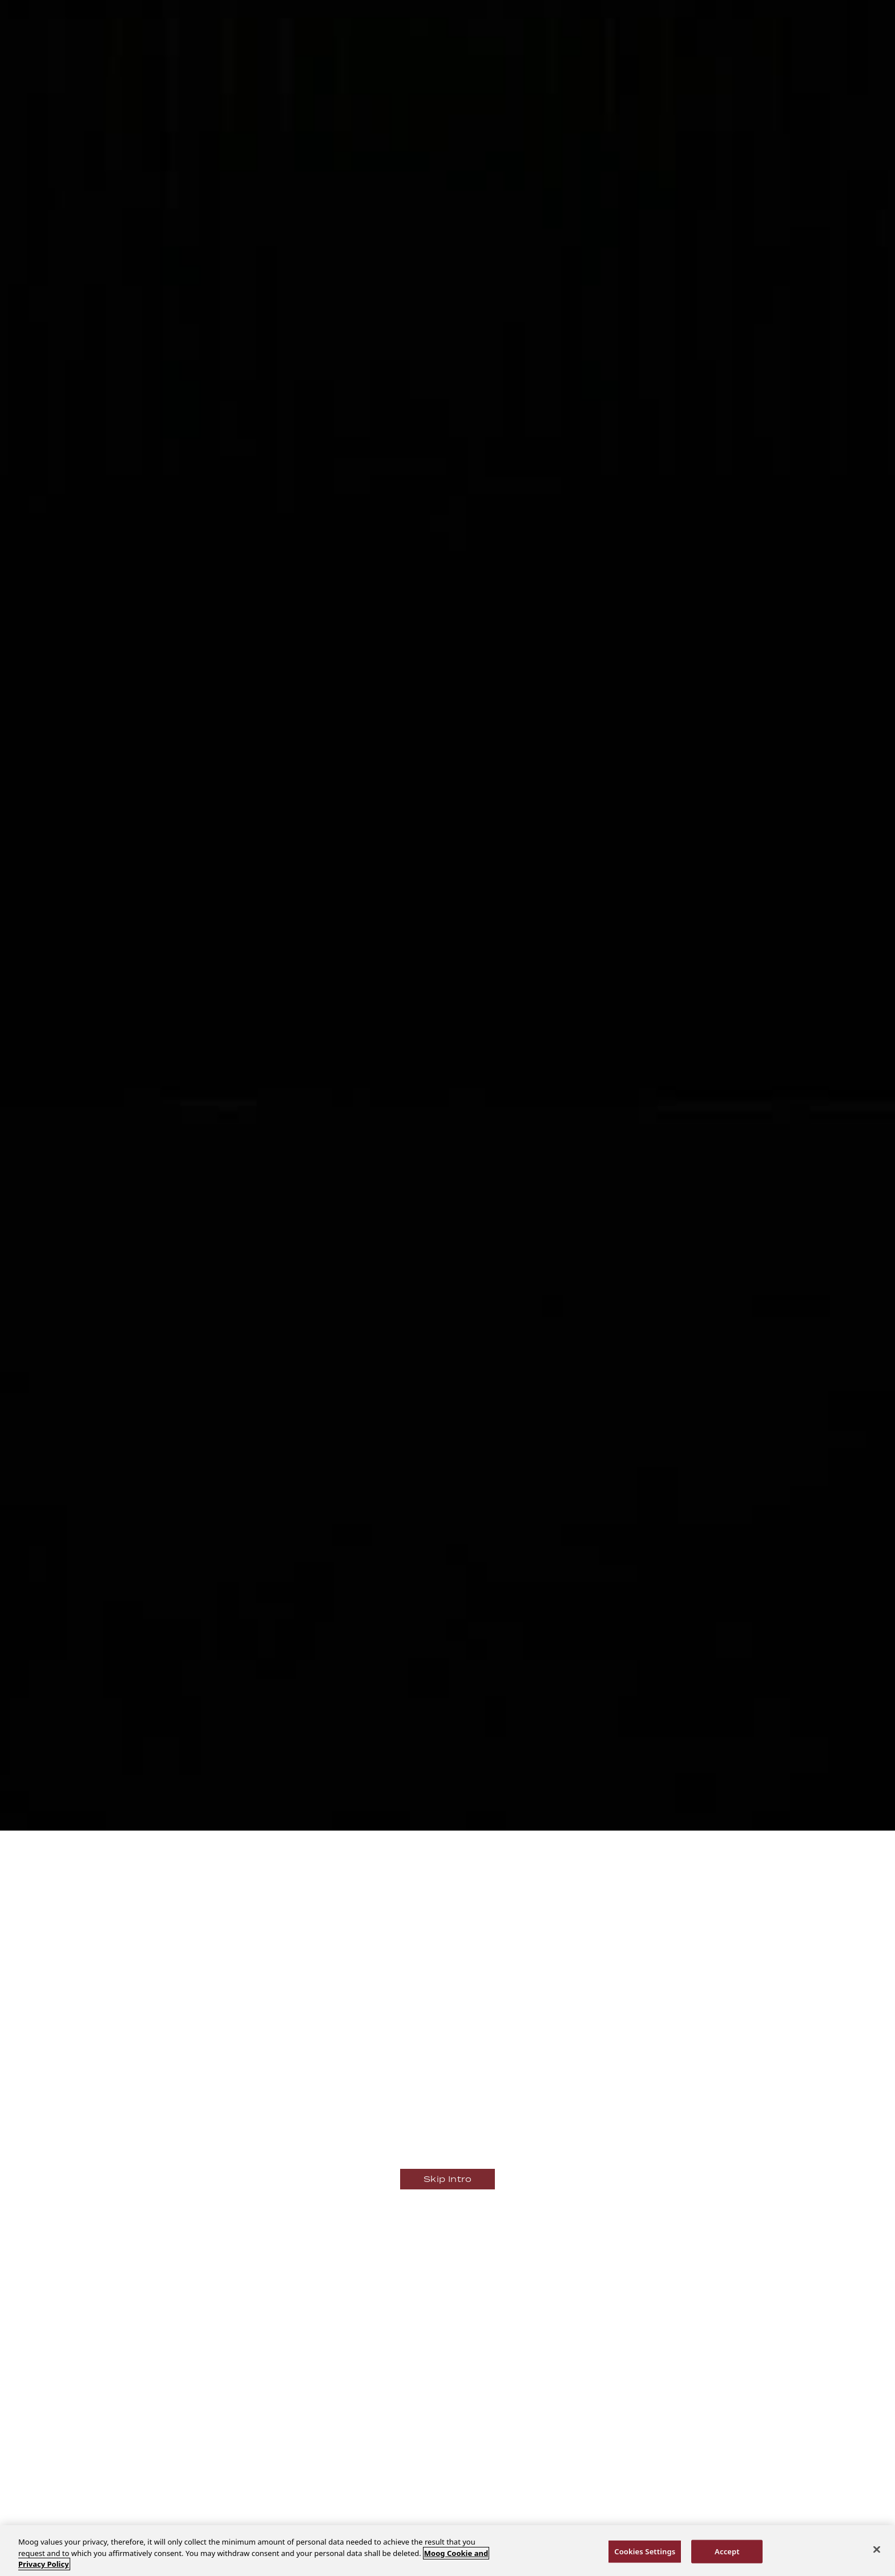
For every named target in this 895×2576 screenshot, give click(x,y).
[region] (447, 2550)
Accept (727, 2551)
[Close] (876, 2549)
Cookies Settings (644, 2551)
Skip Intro (447, 2178)
